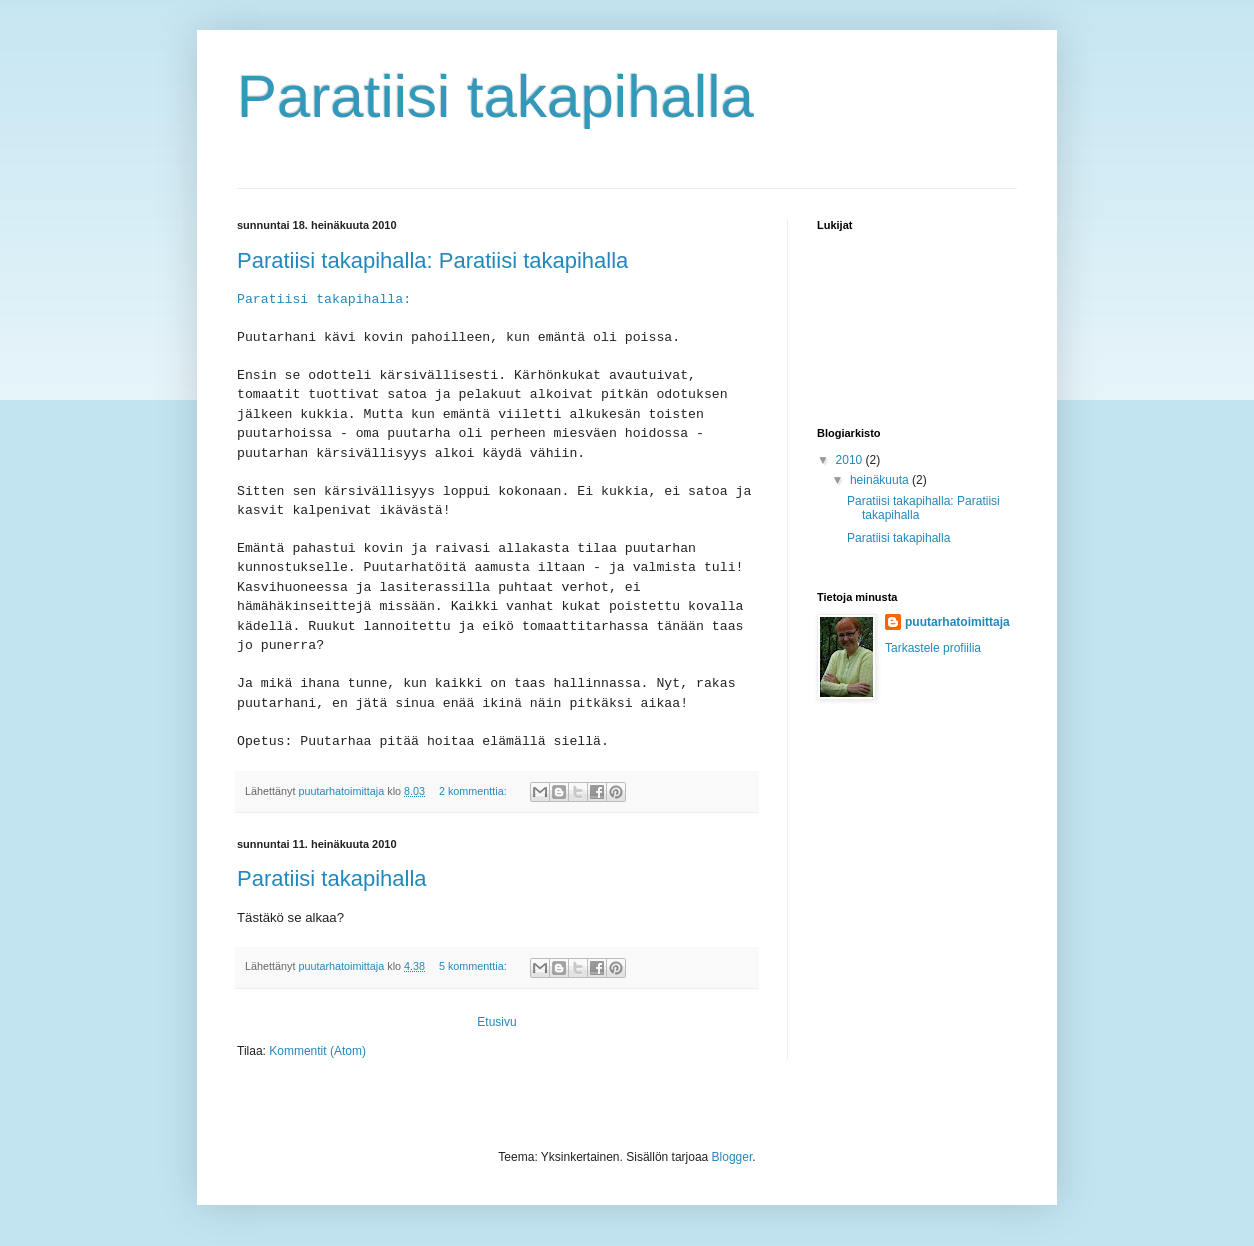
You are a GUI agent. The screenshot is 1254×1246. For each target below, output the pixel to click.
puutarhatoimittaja (957, 622)
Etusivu (496, 1022)
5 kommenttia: (474, 966)
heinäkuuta (881, 480)
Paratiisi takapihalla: (324, 299)
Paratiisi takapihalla (332, 878)
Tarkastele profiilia (933, 648)
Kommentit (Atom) (317, 1051)
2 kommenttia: (474, 791)
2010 (851, 460)
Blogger (732, 1157)
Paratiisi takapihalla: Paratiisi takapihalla (432, 260)
